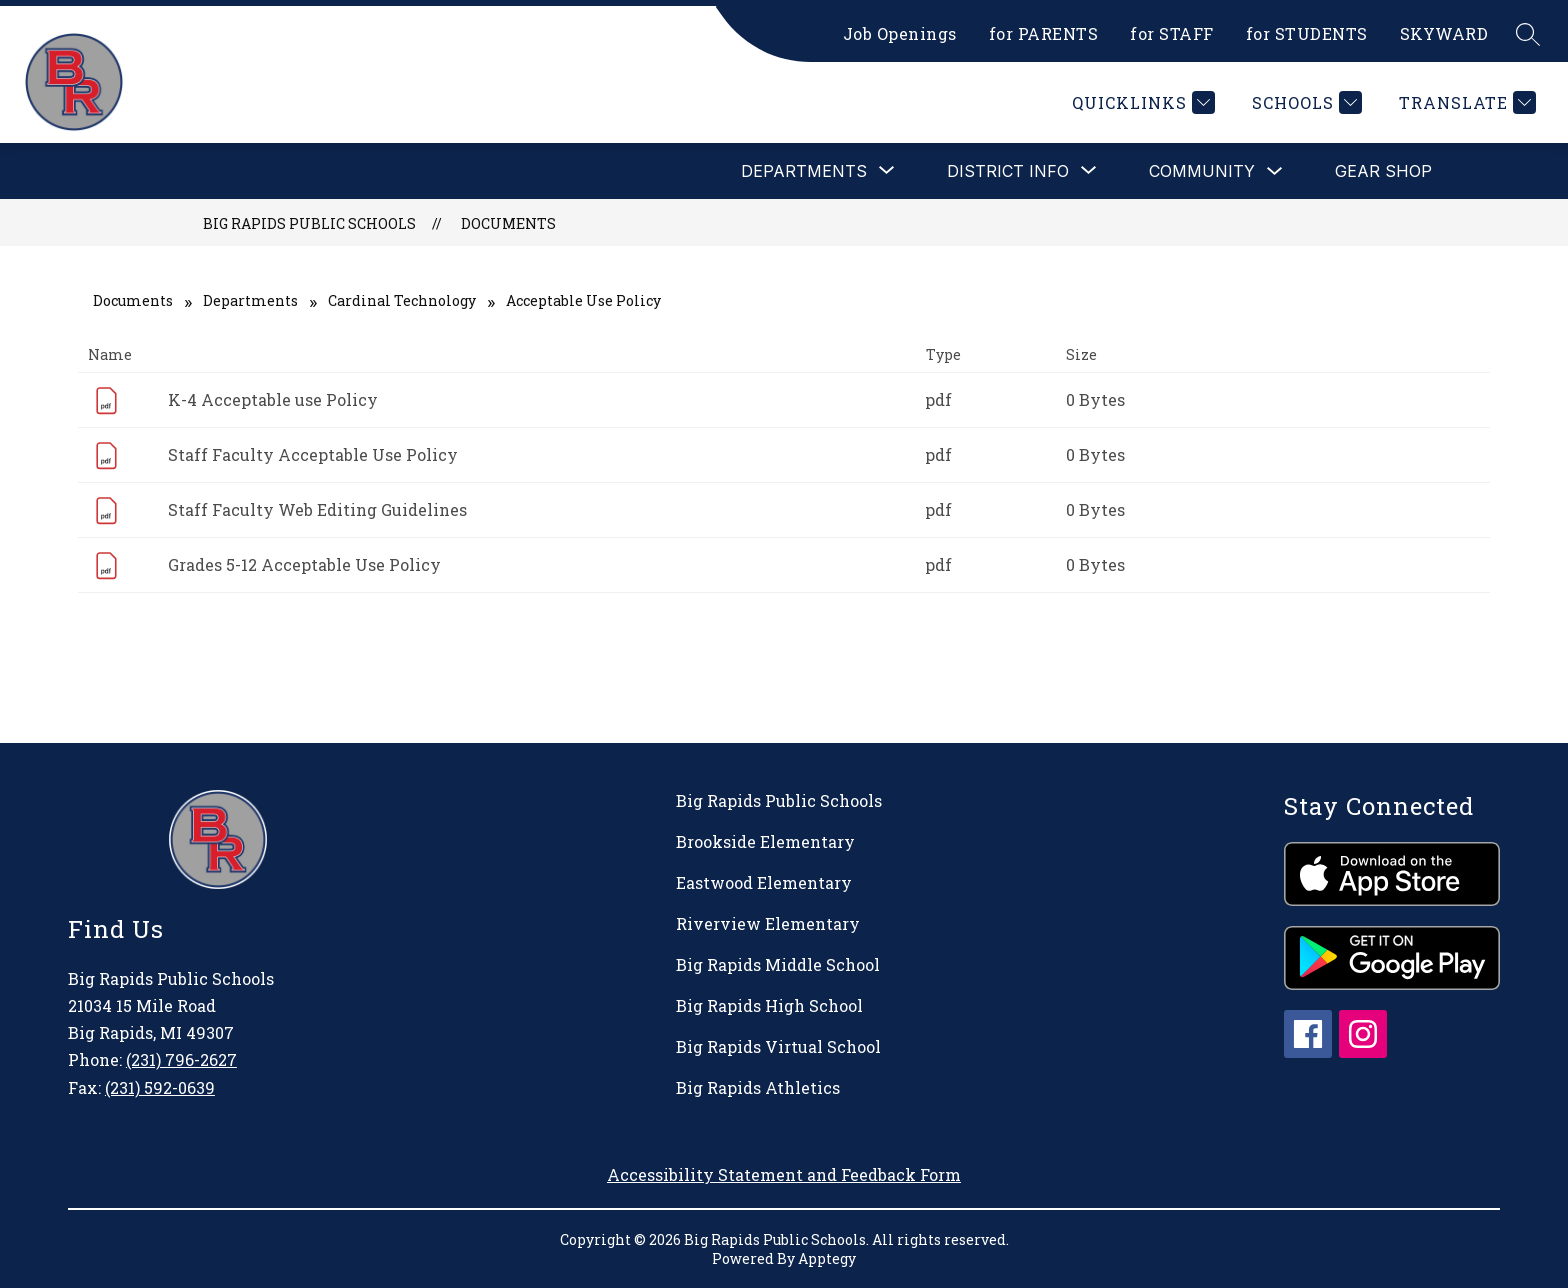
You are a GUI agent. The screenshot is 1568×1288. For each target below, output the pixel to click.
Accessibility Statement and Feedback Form (784, 1174)
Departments (250, 300)
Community (1202, 171)
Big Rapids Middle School (778, 964)
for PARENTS (1044, 33)
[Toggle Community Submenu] (1275, 171)
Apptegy (827, 1258)
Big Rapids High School (769, 1005)
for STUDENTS (1307, 33)
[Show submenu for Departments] (804, 171)
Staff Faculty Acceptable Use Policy (313, 454)
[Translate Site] (1465, 102)
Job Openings (900, 33)
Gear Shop (1383, 171)
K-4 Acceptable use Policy (273, 399)
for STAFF (1172, 33)
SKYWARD (1444, 33)
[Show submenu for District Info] (1008, 171)
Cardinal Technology (402, 300)
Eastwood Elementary (764, 882)
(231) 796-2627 (181, 1059)
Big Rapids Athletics (758, 1087)
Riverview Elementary (768, 923)
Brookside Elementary (765, 841)
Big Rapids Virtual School (778, 1046)
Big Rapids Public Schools (309, 223)
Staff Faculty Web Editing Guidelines (317, 509)
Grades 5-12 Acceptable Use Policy (304, 564)
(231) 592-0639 (160, 1087)
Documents (508, 223)
